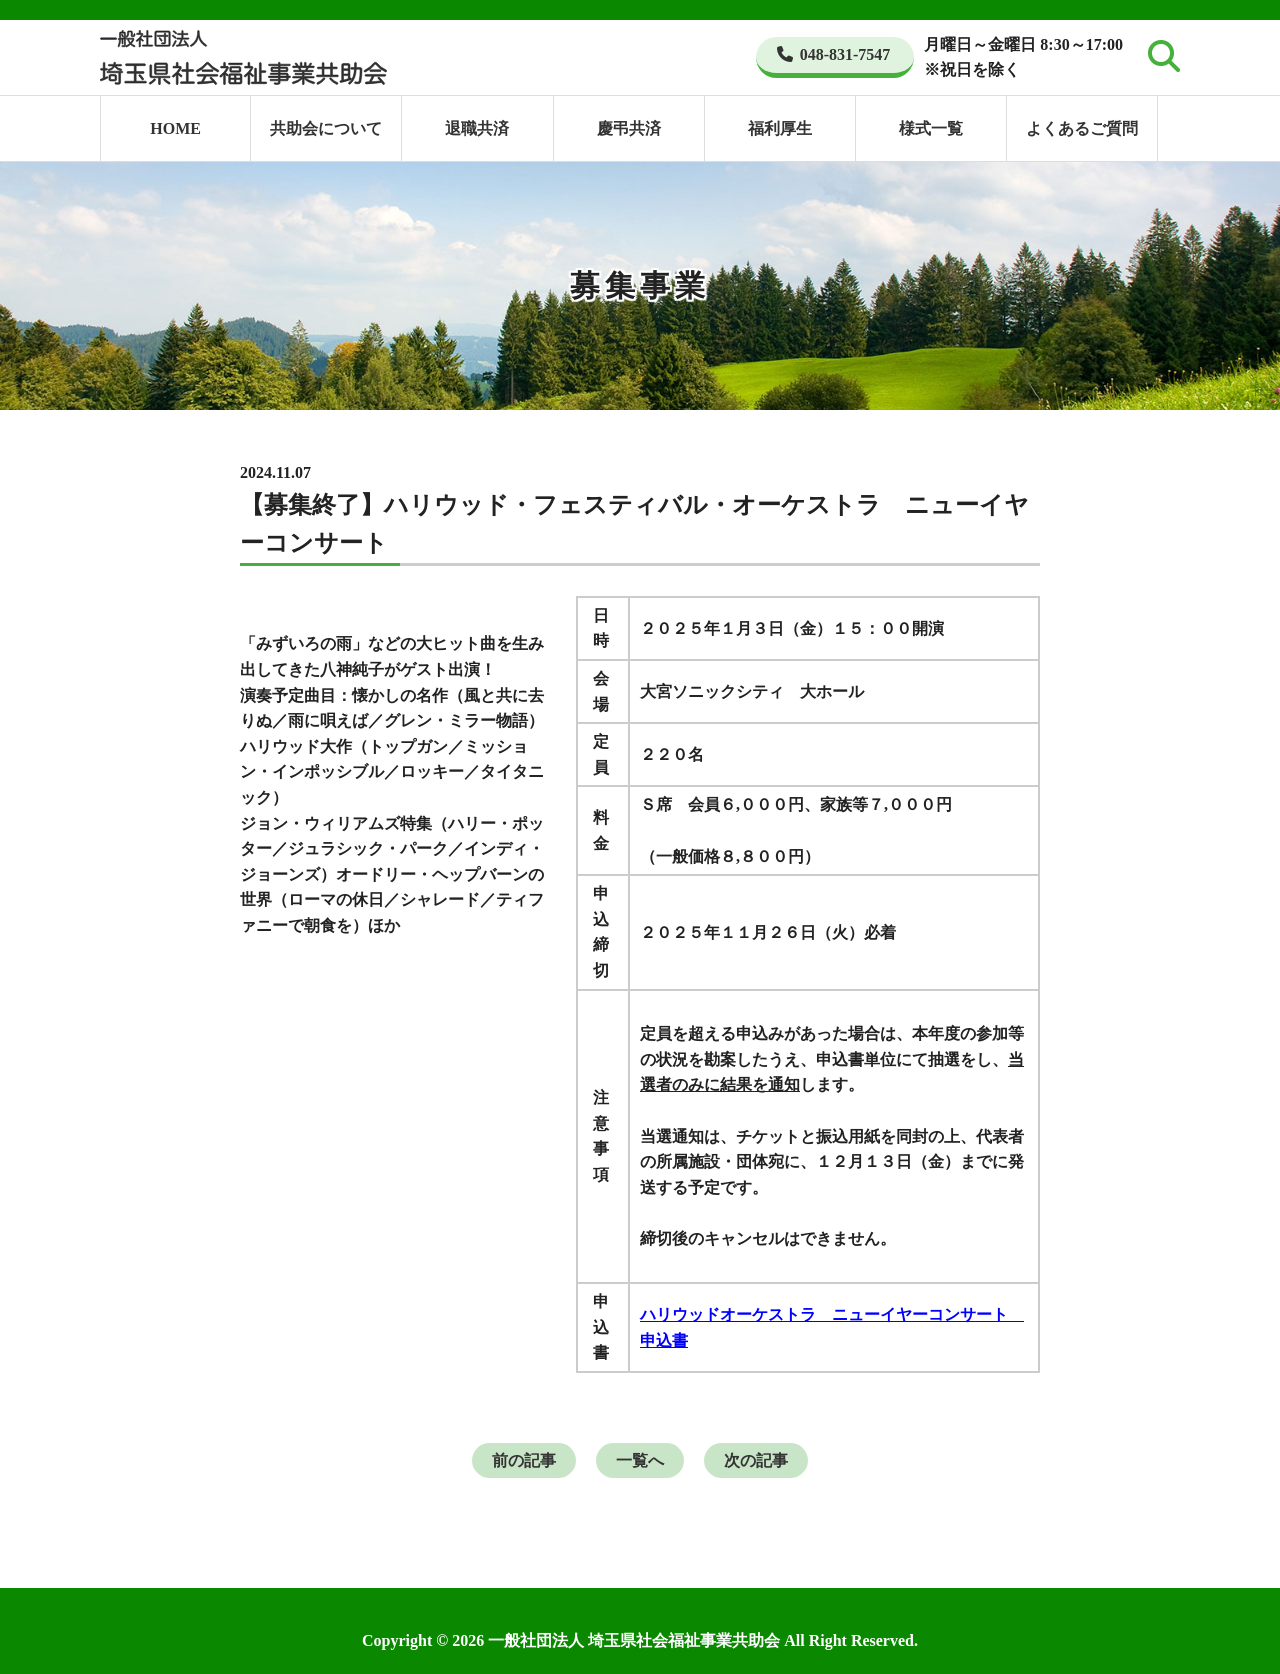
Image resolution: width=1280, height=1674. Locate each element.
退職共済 (477, 128)
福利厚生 (780, 128)
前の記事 (524, 1460)
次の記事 (756, 1460)
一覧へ (640, 1460)
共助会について (326, 128)
